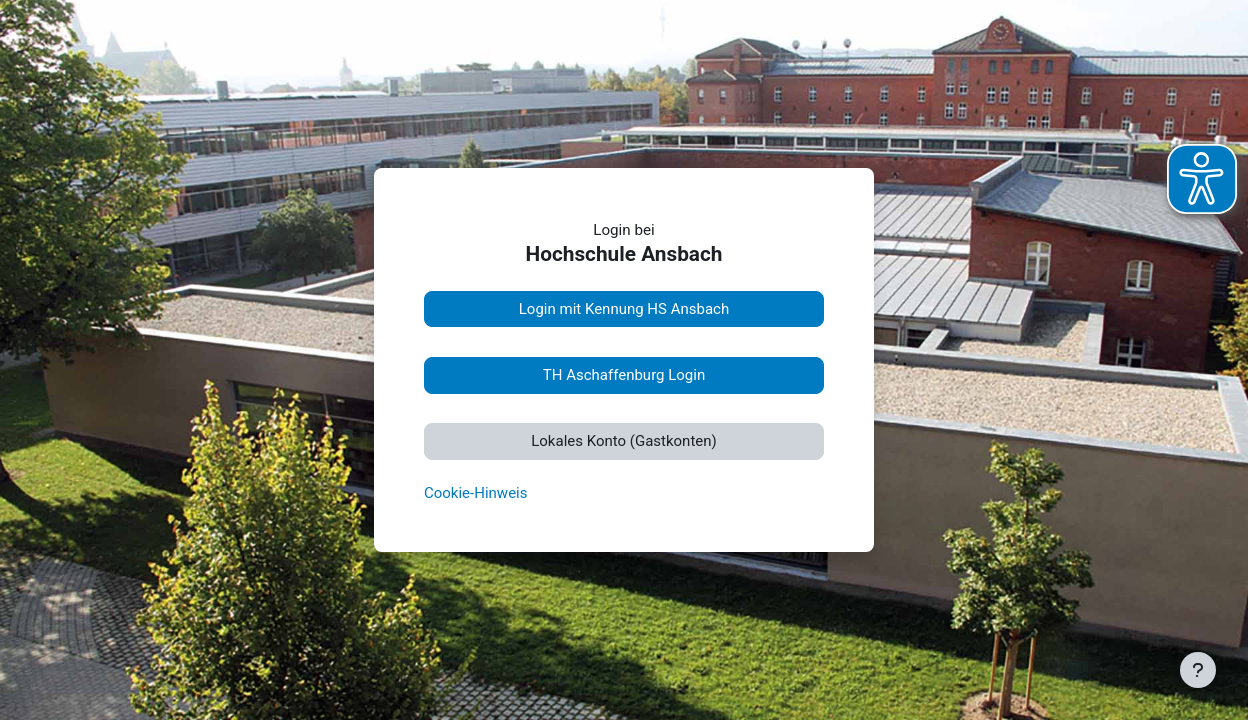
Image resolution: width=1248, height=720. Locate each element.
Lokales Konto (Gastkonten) (624, 441)
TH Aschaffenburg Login (624, 375)
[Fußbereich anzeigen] (1198, 670)
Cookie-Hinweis (475, 493)
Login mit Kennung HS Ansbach (624, 309)
